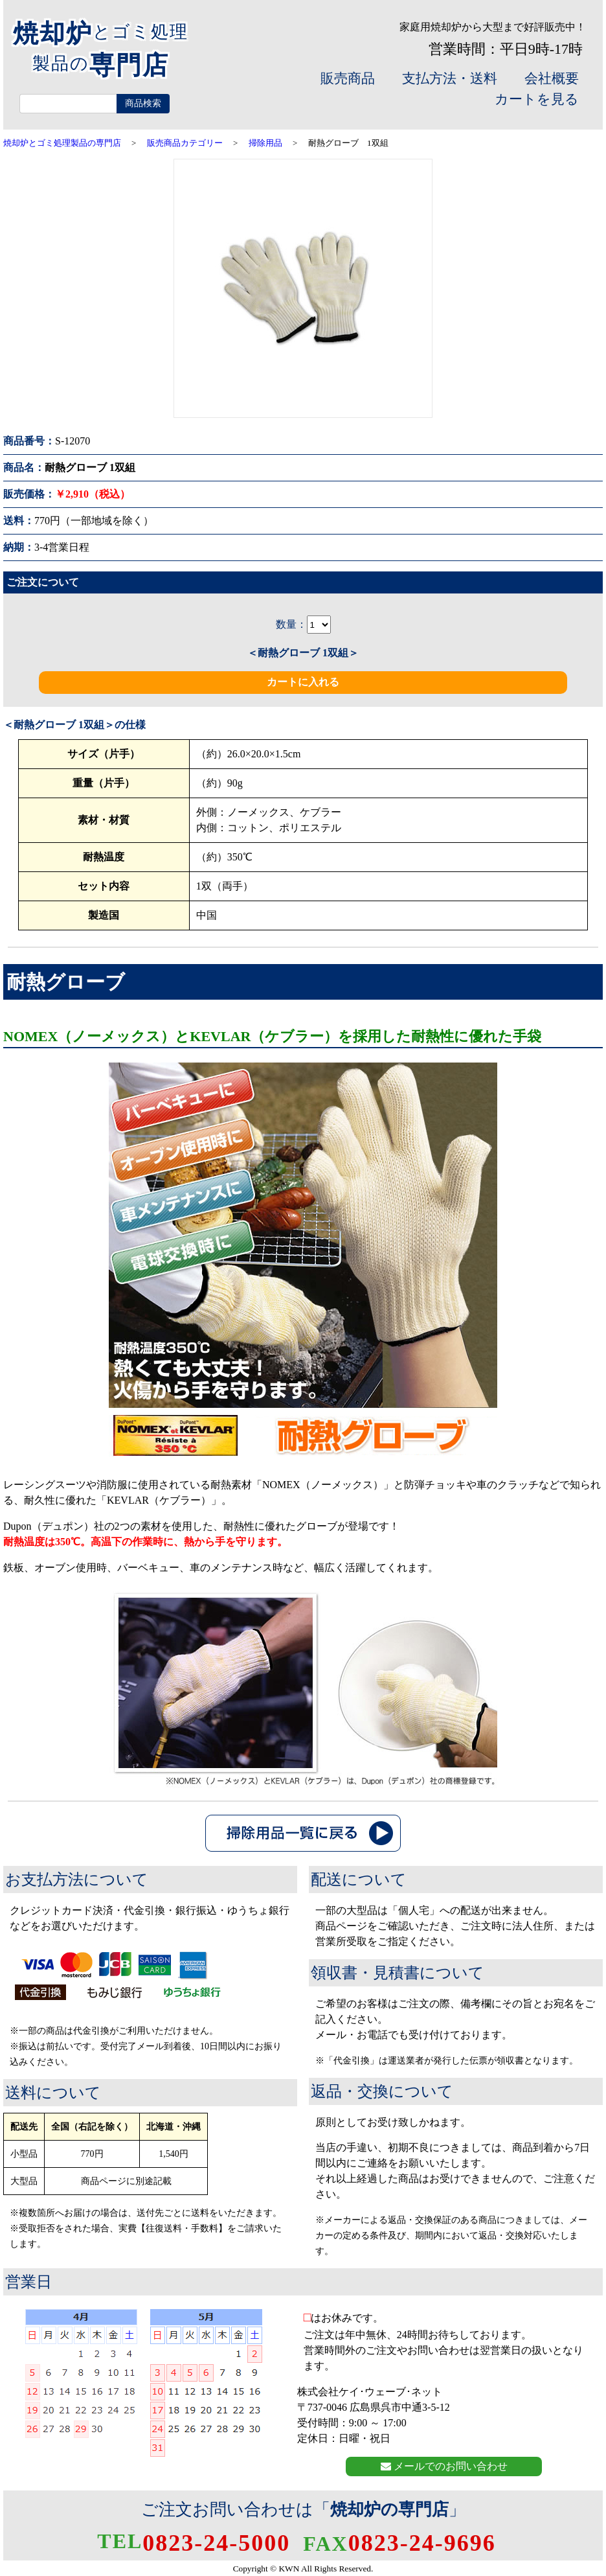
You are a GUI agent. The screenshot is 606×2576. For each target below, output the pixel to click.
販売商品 (347, 78)
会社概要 (551, 78)
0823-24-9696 (399, 2543)
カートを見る (537, 99)
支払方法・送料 (449, 78)
